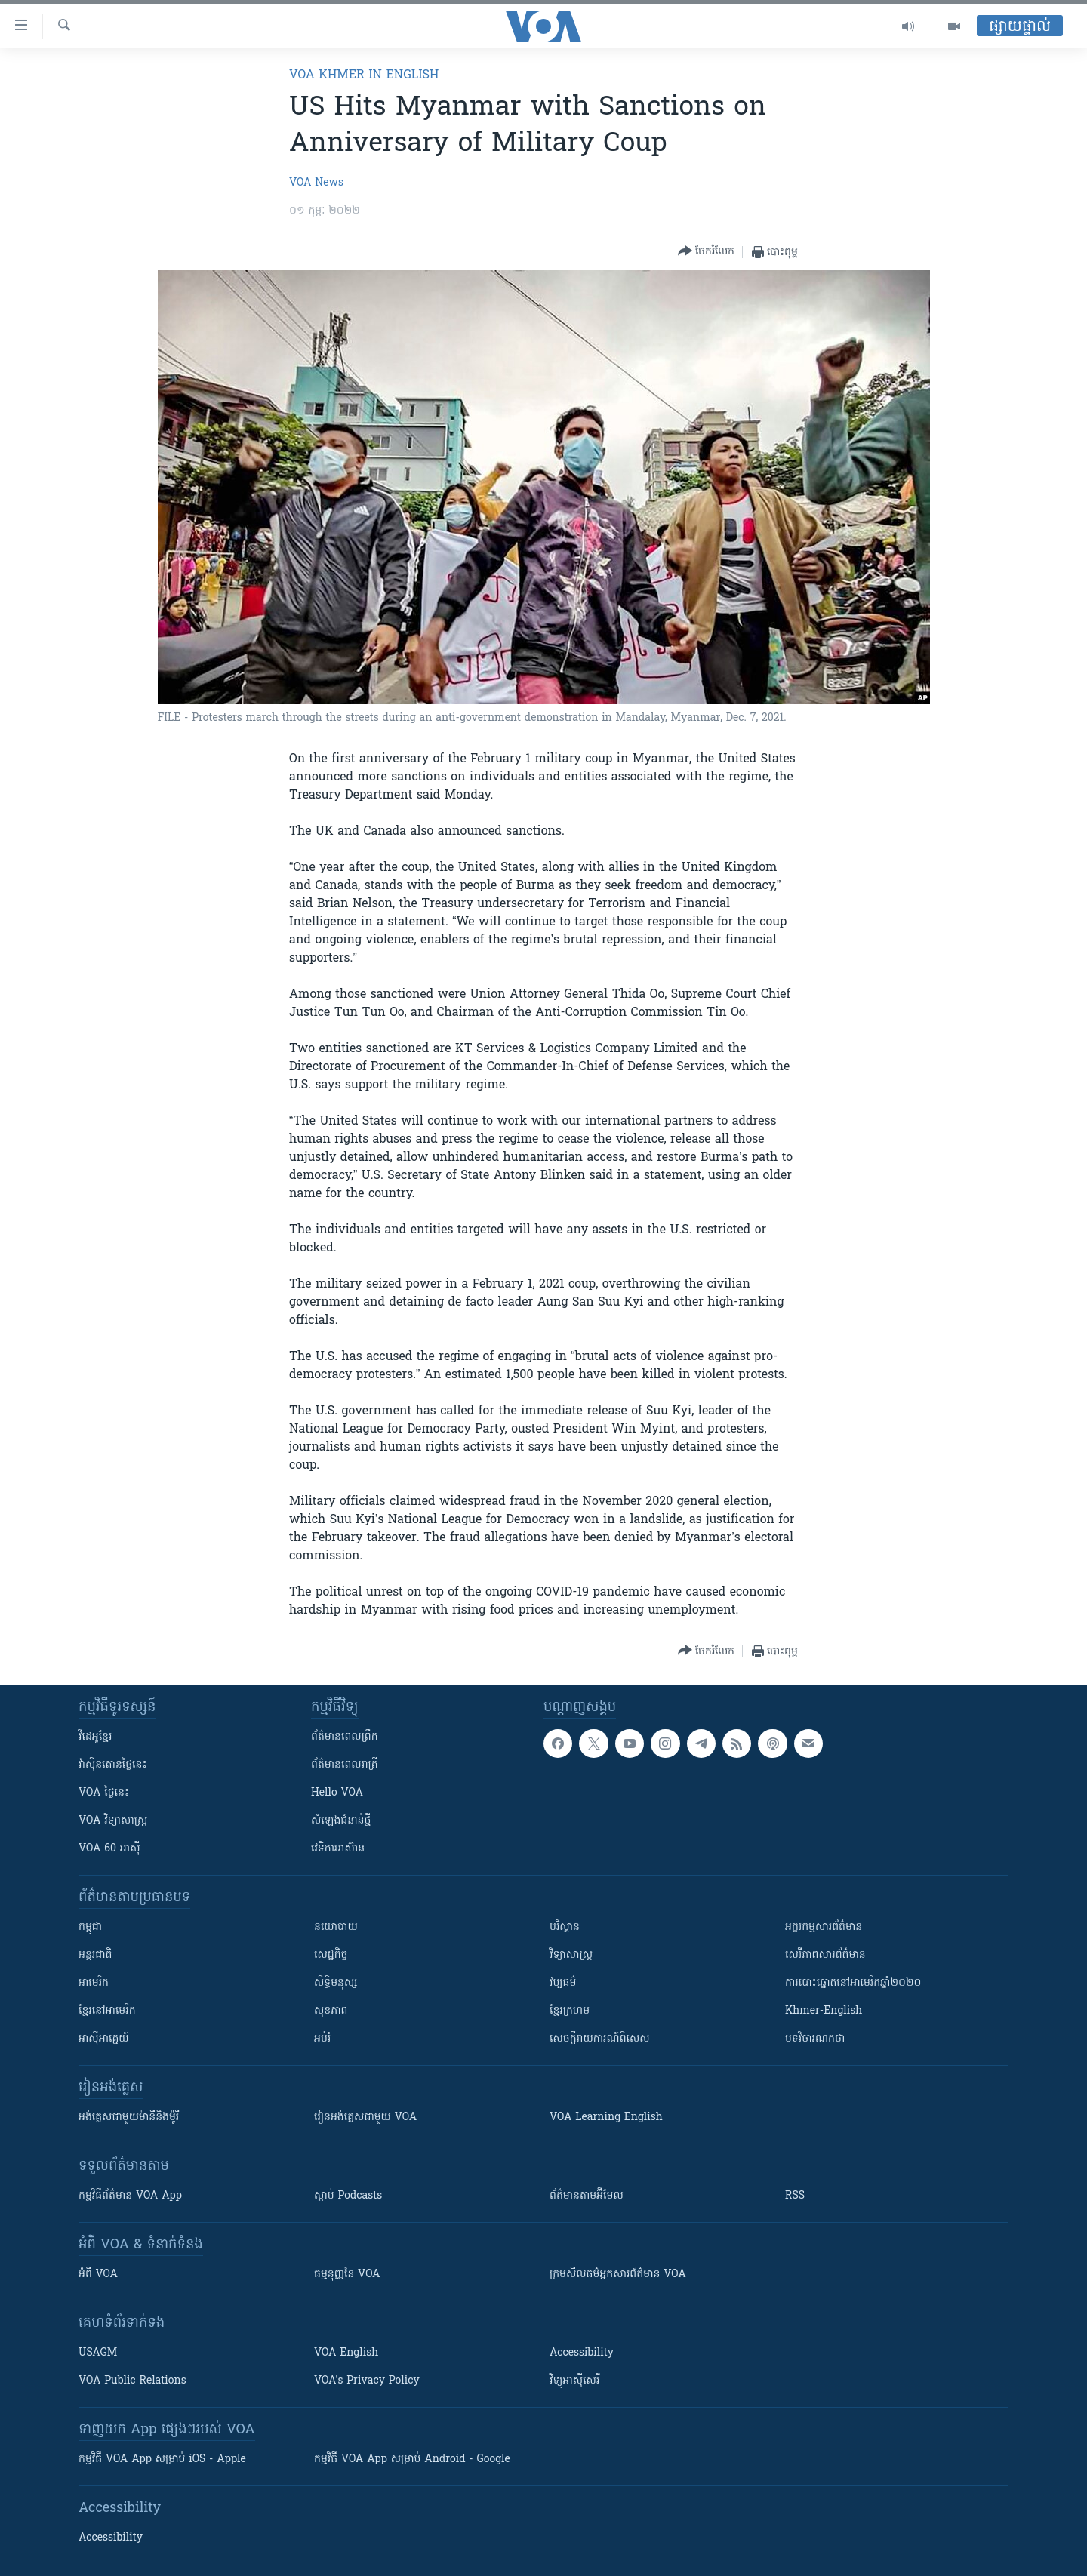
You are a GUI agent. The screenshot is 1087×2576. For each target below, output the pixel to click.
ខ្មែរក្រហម (570, 2011)
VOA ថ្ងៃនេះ (104, 1793)
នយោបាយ (336, 1927)
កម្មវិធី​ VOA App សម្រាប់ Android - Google (412, 2459)
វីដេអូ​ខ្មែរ (95, 1737)
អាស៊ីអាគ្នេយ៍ (104, 2039)
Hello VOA (337, 1793)
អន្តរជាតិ (95, 1955)
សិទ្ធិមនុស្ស (336, 1983)
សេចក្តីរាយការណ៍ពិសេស (600, 2039)
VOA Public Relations (132, 2381)
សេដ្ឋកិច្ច (330, 1955)
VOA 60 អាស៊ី (109, 1849)
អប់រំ (322, 2039)
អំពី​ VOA (98, 2274)
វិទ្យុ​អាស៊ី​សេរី (574, 2381)
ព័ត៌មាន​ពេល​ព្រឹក (344, 1737)
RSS (795, 2196)
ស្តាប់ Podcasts (348, 2196)
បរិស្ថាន (565, 1927)
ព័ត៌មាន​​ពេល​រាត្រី (344, 1765)
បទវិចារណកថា (815, 2039)
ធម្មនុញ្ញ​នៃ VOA (347, 2274)
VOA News (316, 183)
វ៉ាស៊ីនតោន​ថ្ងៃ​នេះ (113, 1765)
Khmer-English (823, 2011)
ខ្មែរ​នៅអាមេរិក (107, 2011)
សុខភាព (330, 2011)
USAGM (98, 2353)
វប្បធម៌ (563, 1983)
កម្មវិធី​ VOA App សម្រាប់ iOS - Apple (162, 2459)
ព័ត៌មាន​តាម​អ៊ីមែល (587, 2196)
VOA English (346, 2353)
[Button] (706, 252)
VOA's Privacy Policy (367, 2381)
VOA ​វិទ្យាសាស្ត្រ (113, 1821)
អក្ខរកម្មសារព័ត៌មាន (823, 1927)
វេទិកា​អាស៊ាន (338, 1849)
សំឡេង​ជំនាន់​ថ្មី (341, 1821)
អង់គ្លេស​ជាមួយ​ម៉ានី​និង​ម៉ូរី (129, 2117)
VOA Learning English (606, 2117)
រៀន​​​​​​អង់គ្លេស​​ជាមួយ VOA (365, 2117)
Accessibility (582, 2353)
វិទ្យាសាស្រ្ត (571, 1955)
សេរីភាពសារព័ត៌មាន (825, 1955)
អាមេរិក (94, 1983)
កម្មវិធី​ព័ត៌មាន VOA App (130, 2196)
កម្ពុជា (90, 1927)
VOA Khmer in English (364, 75)
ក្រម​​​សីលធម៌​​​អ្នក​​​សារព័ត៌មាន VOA (618, 2274)
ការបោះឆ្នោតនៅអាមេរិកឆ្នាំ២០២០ (853, 1983)
